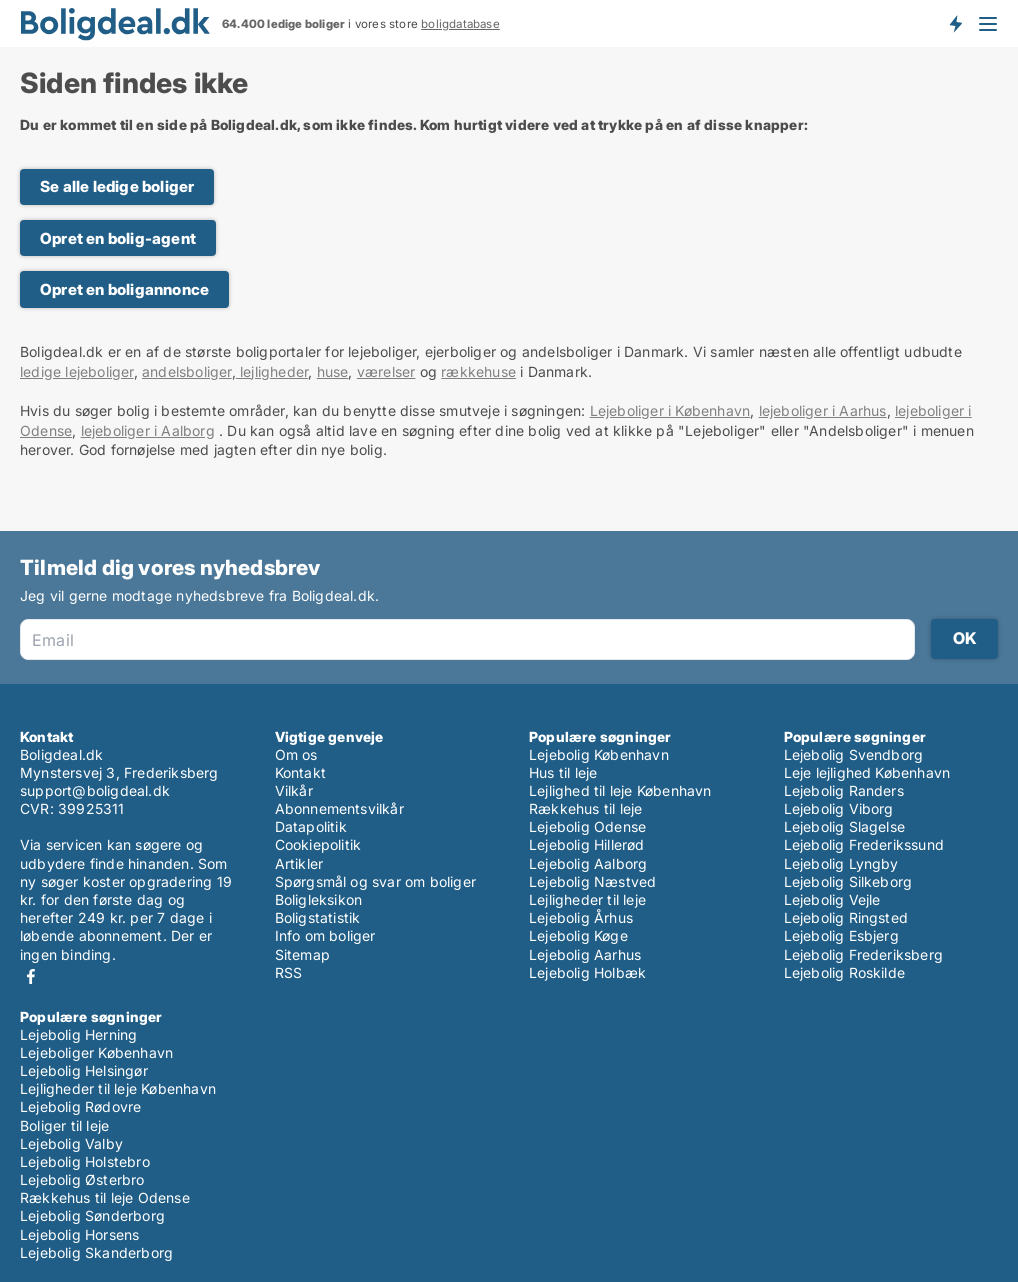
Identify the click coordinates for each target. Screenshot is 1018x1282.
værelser (386, 371)
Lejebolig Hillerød (587, 844)
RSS (289, 972)
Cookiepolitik (318, 844)
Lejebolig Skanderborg (96, 1252)
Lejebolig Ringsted (846, 917)
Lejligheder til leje (587, 899)
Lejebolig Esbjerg (841, 935)
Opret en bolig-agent (118, 238)
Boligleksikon (319, 899)
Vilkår (294, 790)
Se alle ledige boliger (117, 186)
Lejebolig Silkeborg (848, 881)
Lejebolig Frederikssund (864, 844)
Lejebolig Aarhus (585, 954)
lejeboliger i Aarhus (823, 410)
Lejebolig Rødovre (80, 1106)
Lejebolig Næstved (592, 881)
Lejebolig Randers (844, 790)
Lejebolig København (599, 754)
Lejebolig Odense (587, 826)
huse (333, 371)
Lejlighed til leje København (620, 790)
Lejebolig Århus (581, 917)
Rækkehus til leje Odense (105, 1197)
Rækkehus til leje (585, 808)
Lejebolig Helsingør (84, 1070)
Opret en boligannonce (124, 289)
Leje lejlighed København (867, 772)
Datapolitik (311, 826)
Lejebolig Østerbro (82, 1179)
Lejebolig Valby (71, 1143)
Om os (296, 754)
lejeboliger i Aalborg (148, 430)
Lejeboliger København (96, 1052)
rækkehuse (478, 371)
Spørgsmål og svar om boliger (376, 881)
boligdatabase (460, 24)
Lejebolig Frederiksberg (864, 954)
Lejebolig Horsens (79, 1234)
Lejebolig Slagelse (845, 826)
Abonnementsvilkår (339, 808)
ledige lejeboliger (77, 371)
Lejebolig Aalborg (588, 863)
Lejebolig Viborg (839, 808)
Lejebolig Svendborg (854, 754)
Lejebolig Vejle (832, 899)
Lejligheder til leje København (118, 1088)
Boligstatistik (318, 917)
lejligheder (272, 371)
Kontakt (300, 772)
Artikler (299, 863)
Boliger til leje (64, 1125)
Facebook (31, 976)
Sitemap (302, 954)
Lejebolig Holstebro (85, 1161)
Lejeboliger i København (670, 410)
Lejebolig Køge (578, 935)
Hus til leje (563, 772)
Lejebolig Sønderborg (92, 1215)
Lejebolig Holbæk (587, 972)
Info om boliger (325, 935)
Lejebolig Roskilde (845, 972)
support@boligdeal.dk (95, 790)
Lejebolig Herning (78, 1034)
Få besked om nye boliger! (955, 23)
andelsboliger (187, 371)
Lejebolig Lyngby (841, 863)
